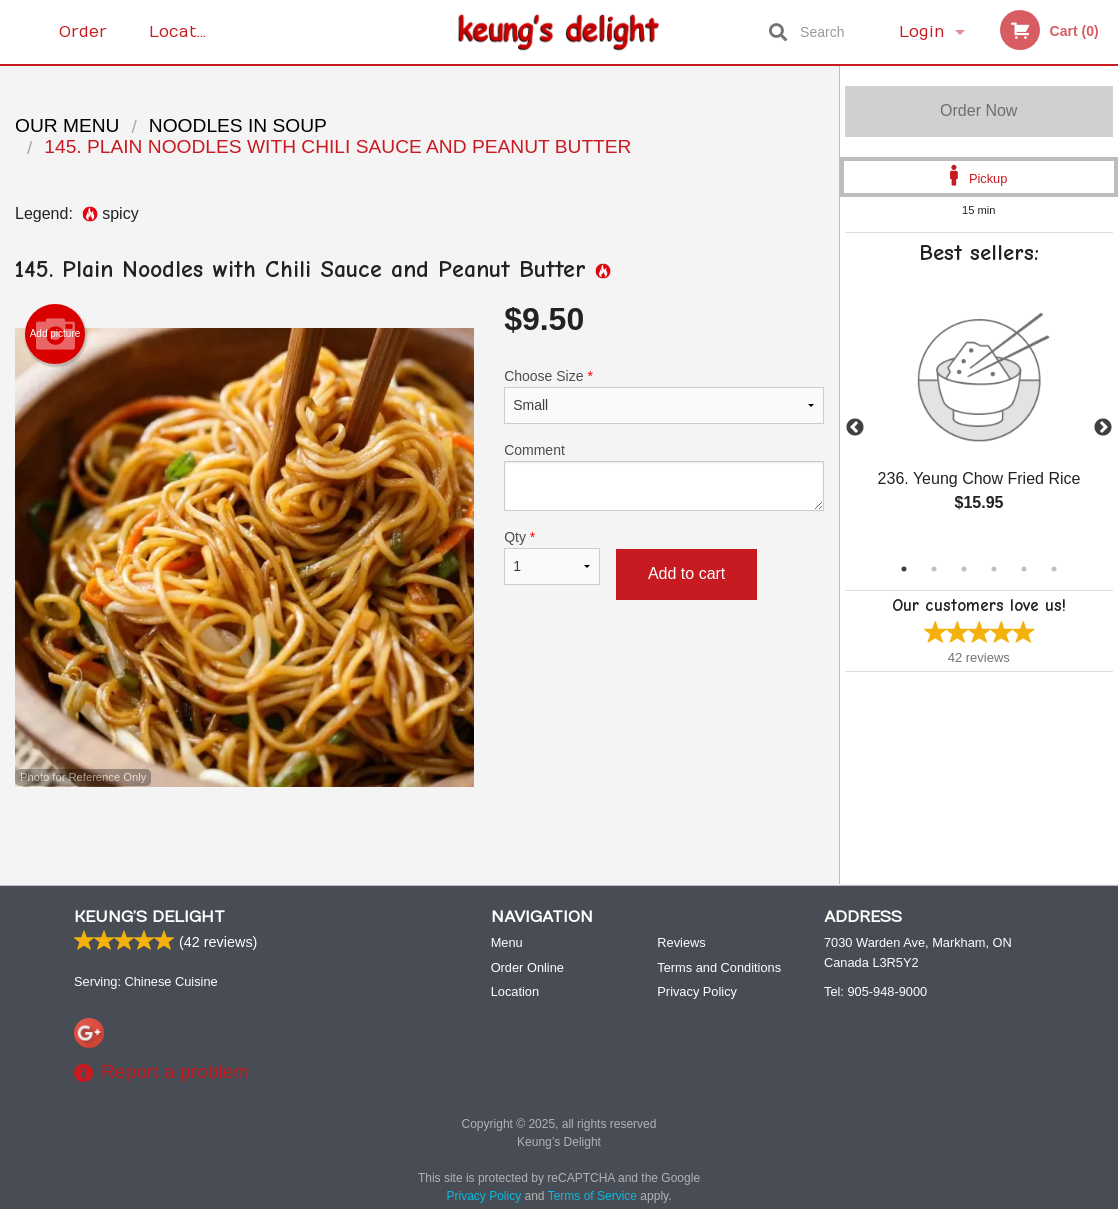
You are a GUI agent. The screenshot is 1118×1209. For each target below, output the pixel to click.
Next (1103, 428)
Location (186, 32)
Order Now (978, 110)
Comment (663, 476)
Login (922, 32)
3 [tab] (964, 569)
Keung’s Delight (149, 917)
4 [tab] (994, 569)
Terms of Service (592, 1196)
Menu (507, 942)
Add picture (55, 334)
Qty (552, 557)
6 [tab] (1054, 569)
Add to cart (686, 573)
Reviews (681, 942)
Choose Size (663, 396)
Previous (855, 428)
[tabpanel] (979, 416)
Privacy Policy (697, 991)
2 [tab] (934, 569)
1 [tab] (904, 569)
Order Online (86, 43)
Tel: (875, 991)
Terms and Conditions (719, 967)
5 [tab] (1024, 569)
